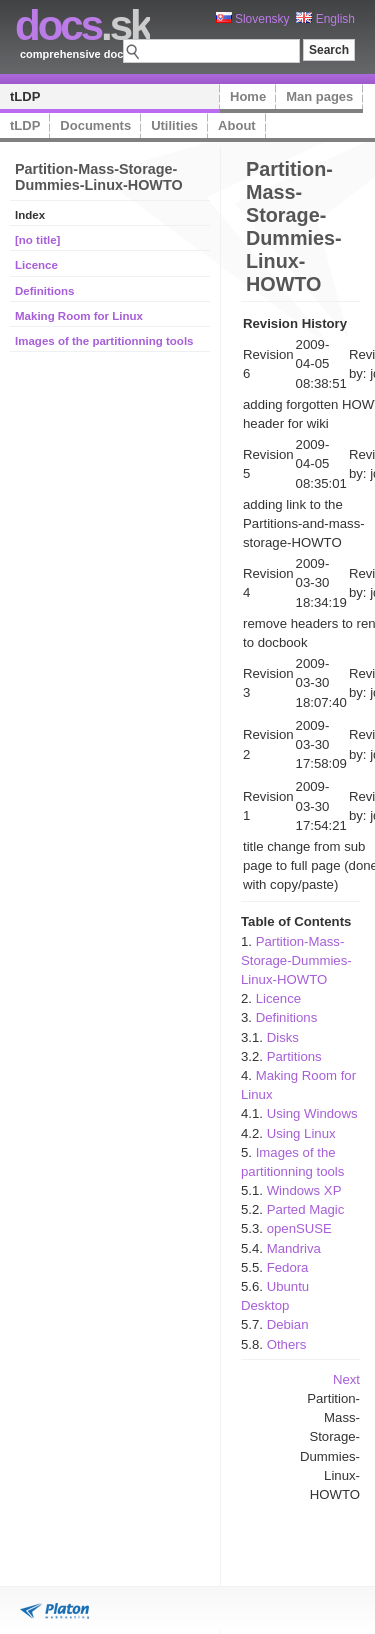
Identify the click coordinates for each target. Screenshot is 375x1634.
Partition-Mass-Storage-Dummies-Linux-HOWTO (296, 960)
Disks (283, 1037)
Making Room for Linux (79, 316)
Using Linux (301, 1133)
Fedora (288, 1267)
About (237, 125)
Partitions (294, 1056)
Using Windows (312, 1113)
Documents (95, 125)
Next (346, 1379)
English (325, 19)
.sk (82, 25)
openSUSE (299, 1228)
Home (248, 96)
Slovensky (253, 19)
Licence (36, 265)
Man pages (319, 96)
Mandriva (294, 1248)
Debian (288, 1324)
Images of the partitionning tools (104, 341)
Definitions (45, 291)
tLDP (25, 96)
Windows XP (304, 1190)
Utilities (174, 125)
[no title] (37, 240)
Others (287, 1344)
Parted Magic (306, 1209)
